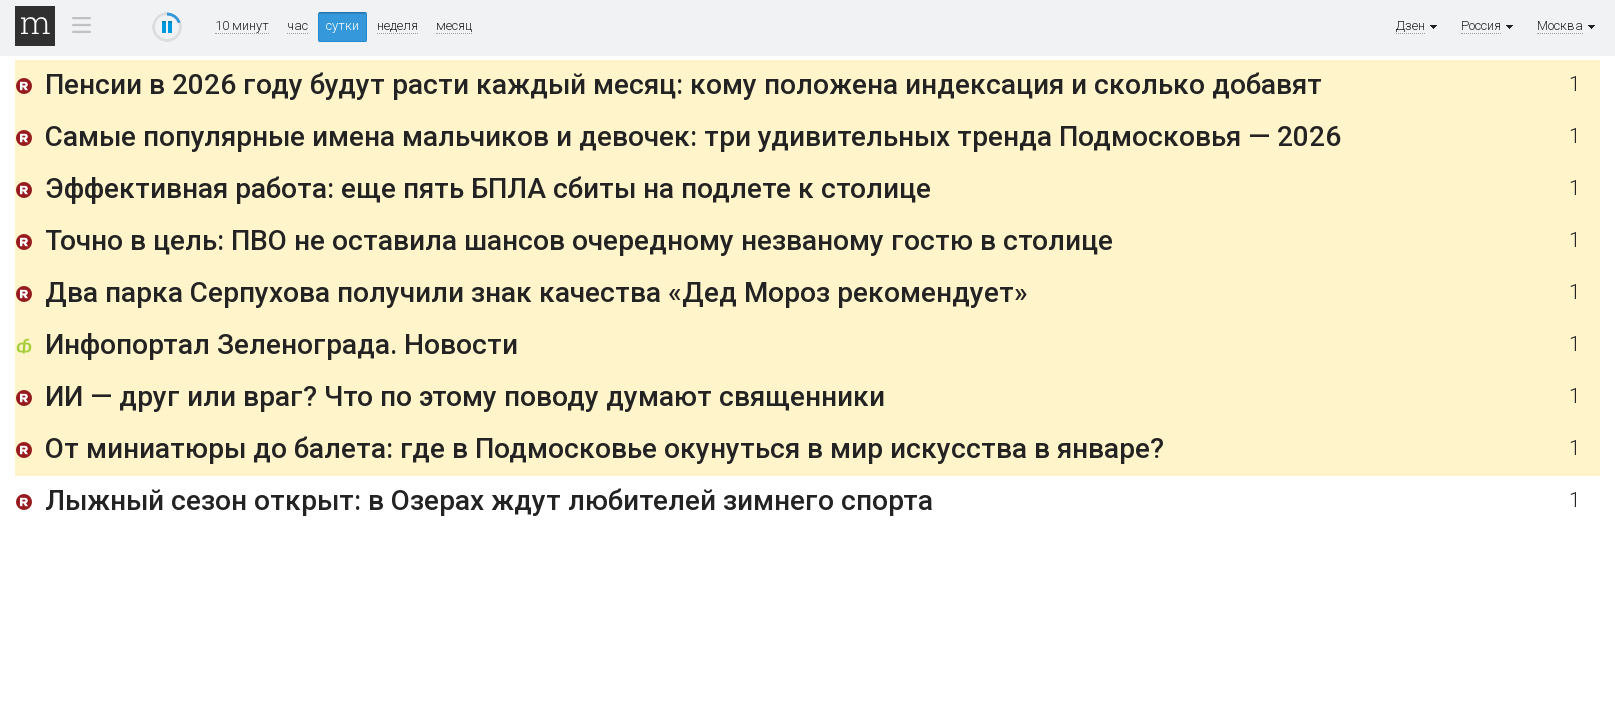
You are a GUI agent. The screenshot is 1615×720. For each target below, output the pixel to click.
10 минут (242, 26)
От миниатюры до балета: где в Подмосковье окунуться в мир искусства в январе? (604, 448)
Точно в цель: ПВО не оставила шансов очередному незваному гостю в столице (579, 240)
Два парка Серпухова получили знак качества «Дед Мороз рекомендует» (536, 292)
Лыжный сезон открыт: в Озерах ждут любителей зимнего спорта (489, 500)
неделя (397, 26)
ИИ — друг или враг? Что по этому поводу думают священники (465, 396)
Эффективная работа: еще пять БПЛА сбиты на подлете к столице (488, 188)
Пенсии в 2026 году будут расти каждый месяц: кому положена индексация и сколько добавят (683, 84)
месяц (454, 26)
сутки (342, 25)
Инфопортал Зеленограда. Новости (281, 344)
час (297, 26)
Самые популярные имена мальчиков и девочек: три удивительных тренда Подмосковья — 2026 (693, 136)
